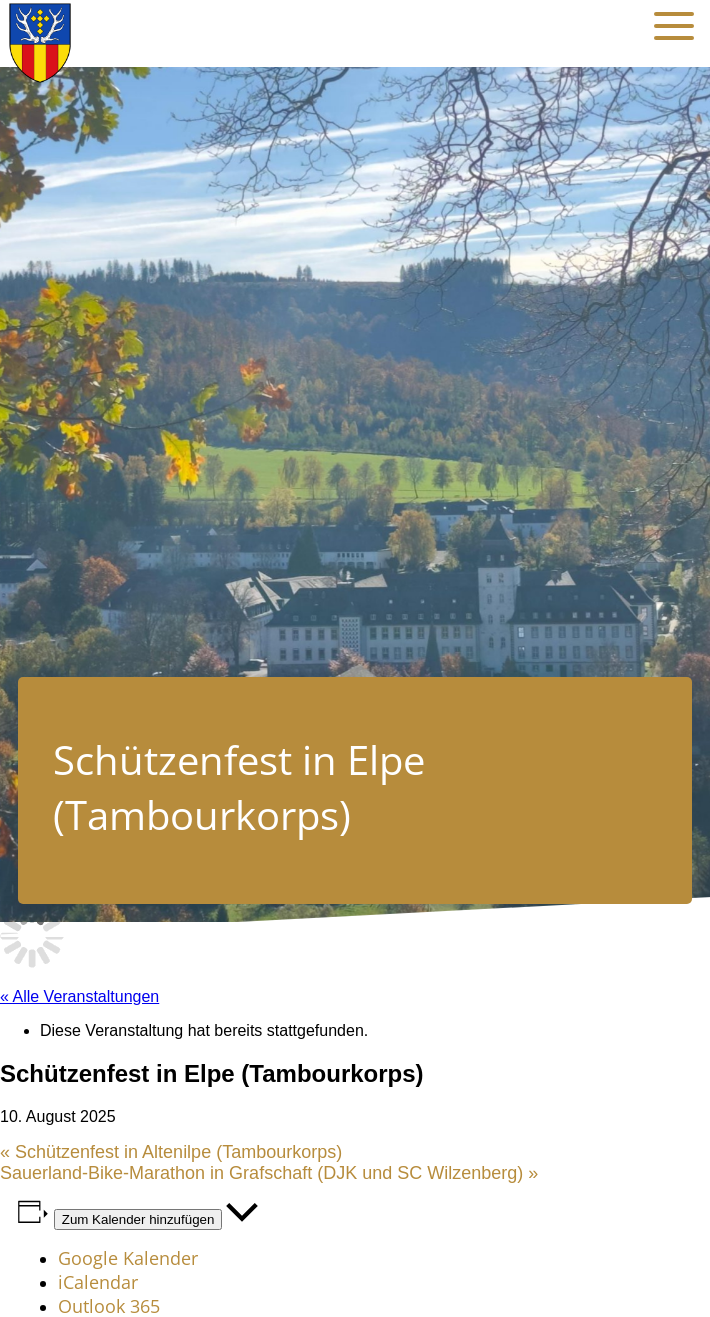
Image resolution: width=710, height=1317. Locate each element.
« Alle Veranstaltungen (79, 996)
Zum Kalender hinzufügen (138, 1219)
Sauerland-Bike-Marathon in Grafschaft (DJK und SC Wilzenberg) (269, 1173)
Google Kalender (128, 1258)
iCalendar (98, 1282)
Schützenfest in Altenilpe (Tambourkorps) (171, 1152)
